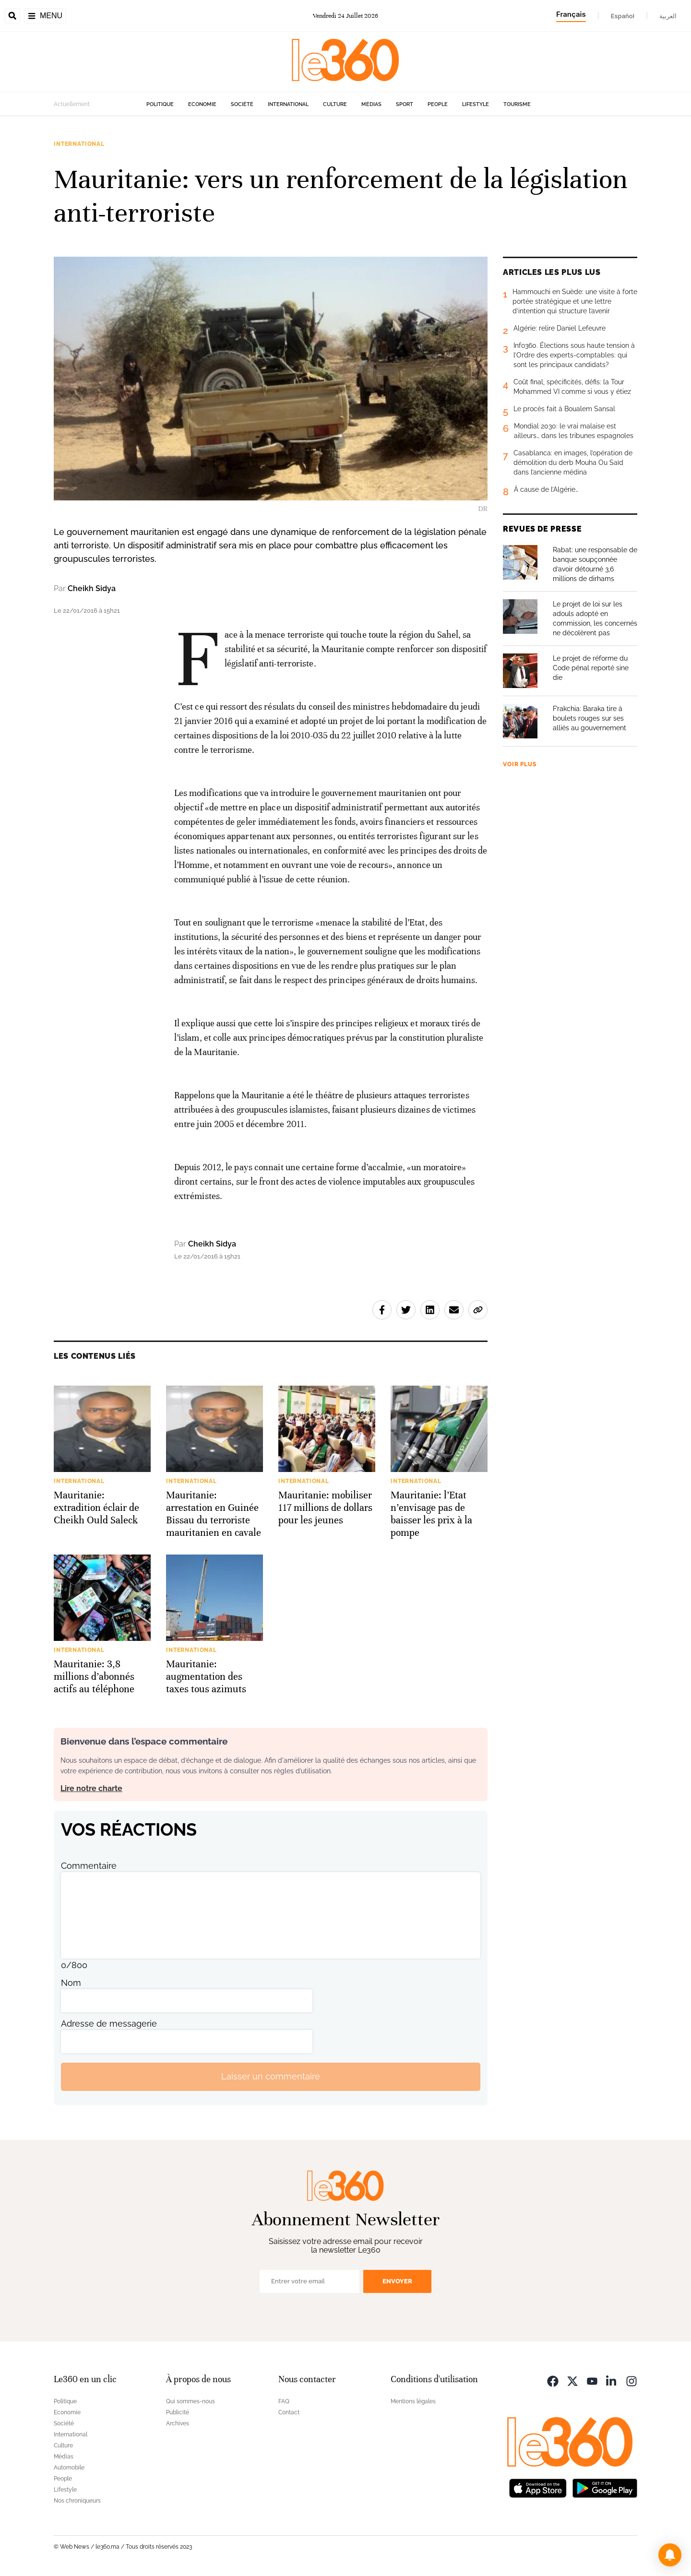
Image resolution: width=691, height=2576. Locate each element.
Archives (177, 2423)
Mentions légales (413, 2401)
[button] (669, 2554)
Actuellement (72, 104)
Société (242, 104)
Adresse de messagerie (109, 2023)
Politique (160, 104)
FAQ (283, 2401)
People (438, 104)
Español (622, 16)
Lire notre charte (91, 1788)
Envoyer (397, 2281)
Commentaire (89, 1866)
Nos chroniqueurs (77, 2500)
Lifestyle (475, 104)
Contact (288, 2412)
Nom (71, 1983)
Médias (371, 104)
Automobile (69, 2467)
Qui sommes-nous (190, 2401)
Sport (404, 104)
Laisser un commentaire (270, 2076)
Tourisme (517, 104)
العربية (668, 16)
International (288, 104)
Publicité (177, 2412)
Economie (202, 104)
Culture (335, 104)
